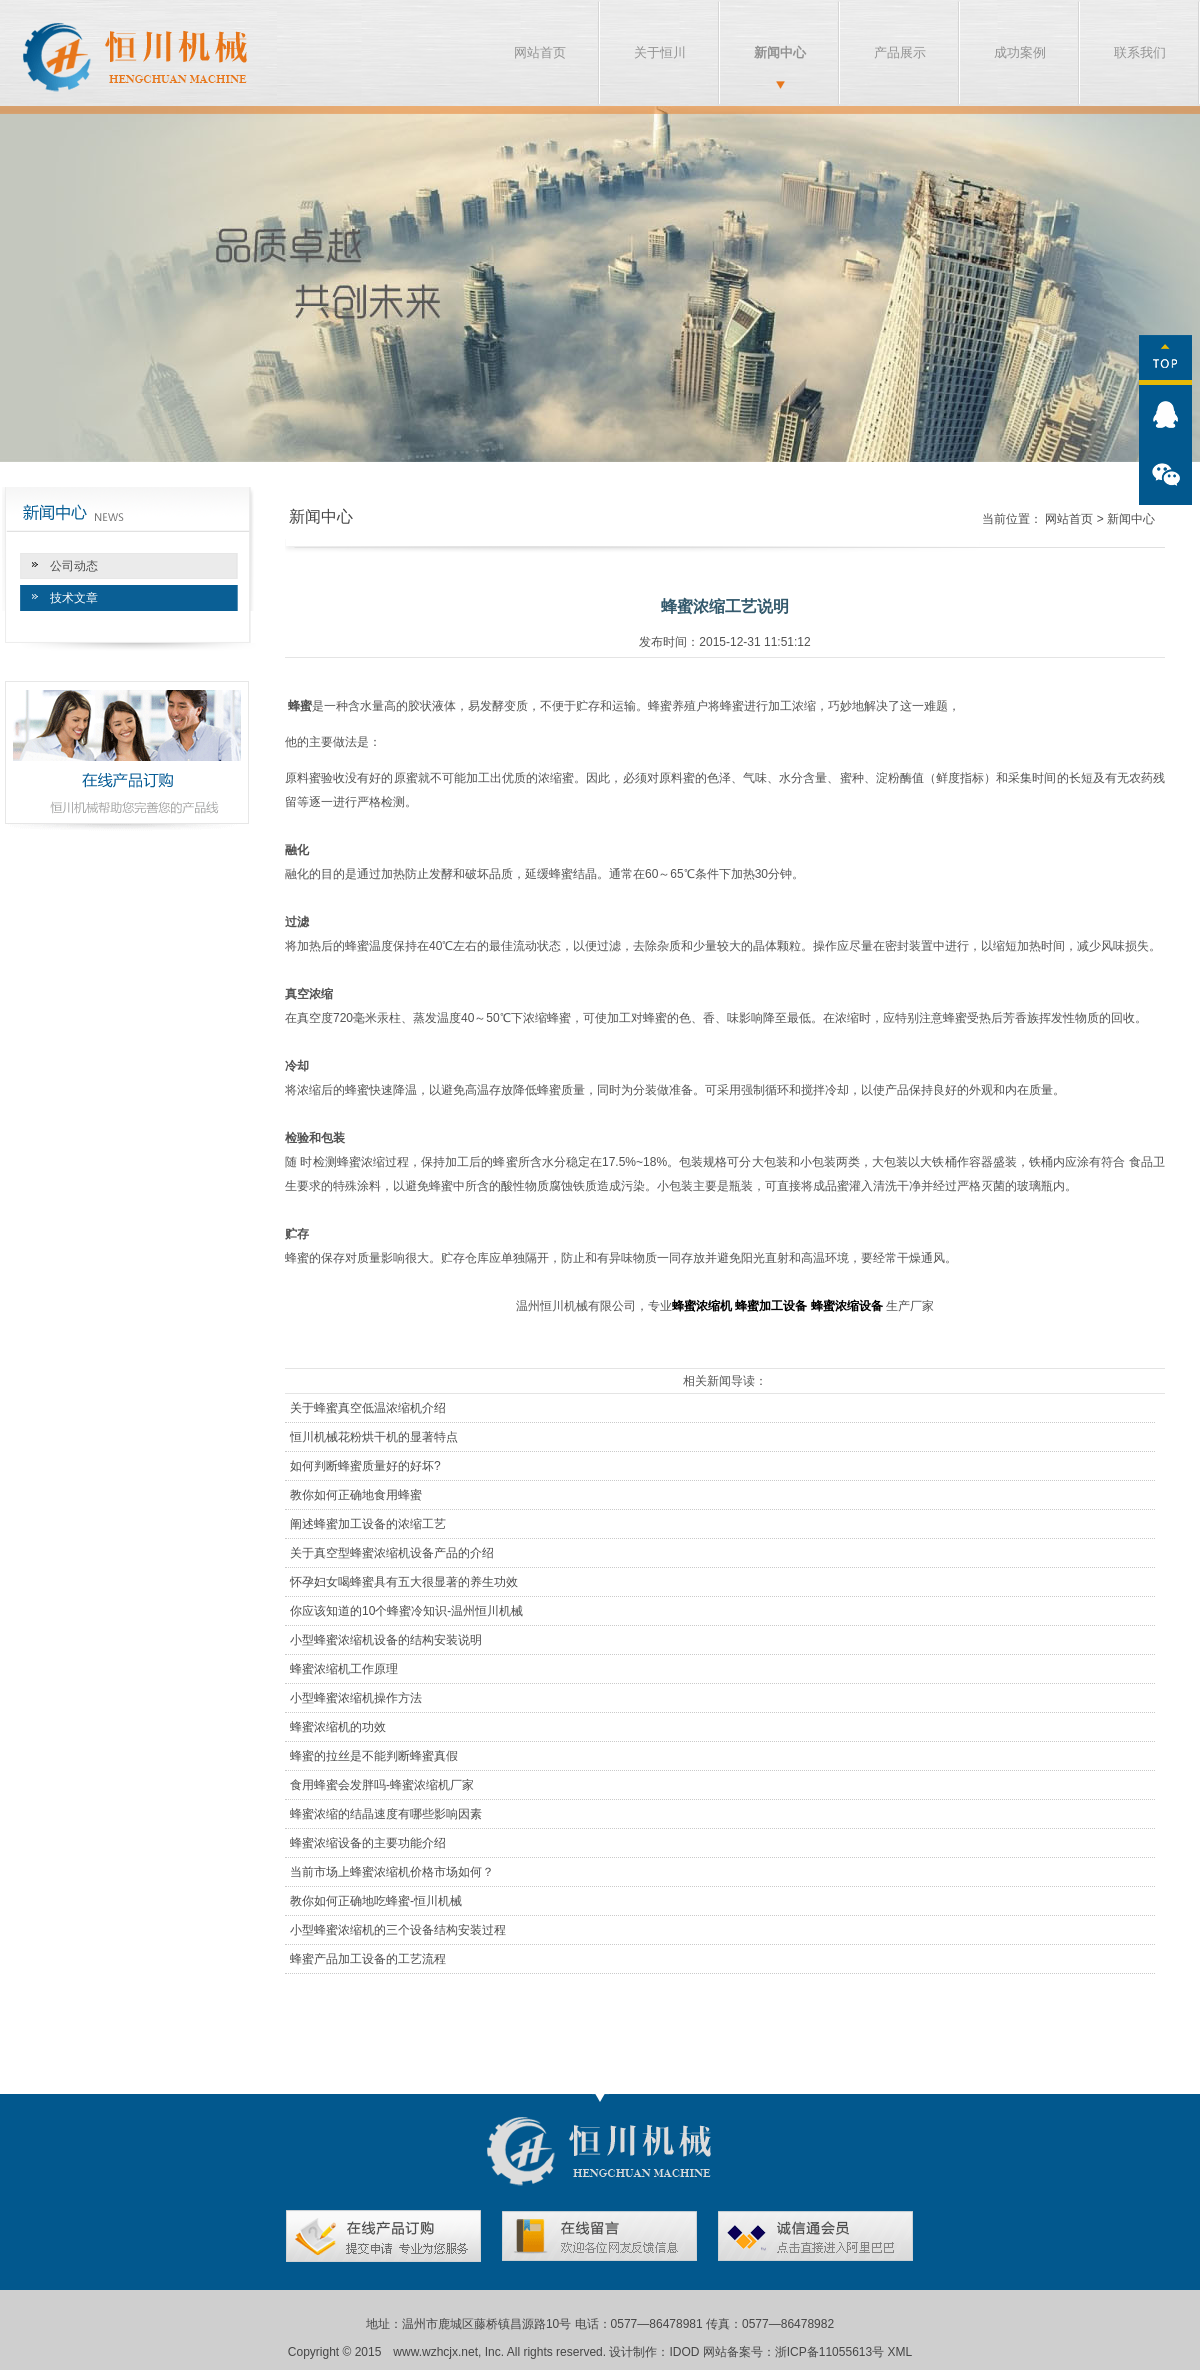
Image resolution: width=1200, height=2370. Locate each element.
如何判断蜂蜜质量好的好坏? (365, 1466)
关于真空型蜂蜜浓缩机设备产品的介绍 (392, 1553)
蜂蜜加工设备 (771, 1306)
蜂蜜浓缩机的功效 (338, 1727)
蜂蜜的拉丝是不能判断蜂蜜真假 (374, 1756)
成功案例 (1020, 52)
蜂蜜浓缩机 (702, 1306)
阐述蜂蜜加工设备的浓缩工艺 (368, 1524)
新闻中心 (780, 52)
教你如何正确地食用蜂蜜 (356, 1495)
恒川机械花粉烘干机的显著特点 (374, 1437)
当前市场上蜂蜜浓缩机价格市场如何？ (392, 1872)
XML (900, 2352)
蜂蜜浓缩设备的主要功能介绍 (368, 1843)
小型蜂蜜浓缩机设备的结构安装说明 (386, 1640)
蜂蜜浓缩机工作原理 (344, 1669)
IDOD (684, 2352)
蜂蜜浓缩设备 (847, 1306)
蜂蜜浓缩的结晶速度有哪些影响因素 (386, 1814)
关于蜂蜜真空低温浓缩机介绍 (368, 1408)
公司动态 (74, 566)
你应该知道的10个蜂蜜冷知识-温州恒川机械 (406, 1611)
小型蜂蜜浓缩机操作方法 (356, 1698)
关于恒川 (660, 52)
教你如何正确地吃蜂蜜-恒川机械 (376, 1901)
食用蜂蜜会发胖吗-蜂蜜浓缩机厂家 (382, 1785)
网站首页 (540, 52)
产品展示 (900, 52)
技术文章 (74, 598)
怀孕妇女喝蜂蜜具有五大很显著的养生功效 (404, 1582)
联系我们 (1140, 52)
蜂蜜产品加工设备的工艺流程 (368, 1959)
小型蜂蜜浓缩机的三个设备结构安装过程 (398, 1930)
